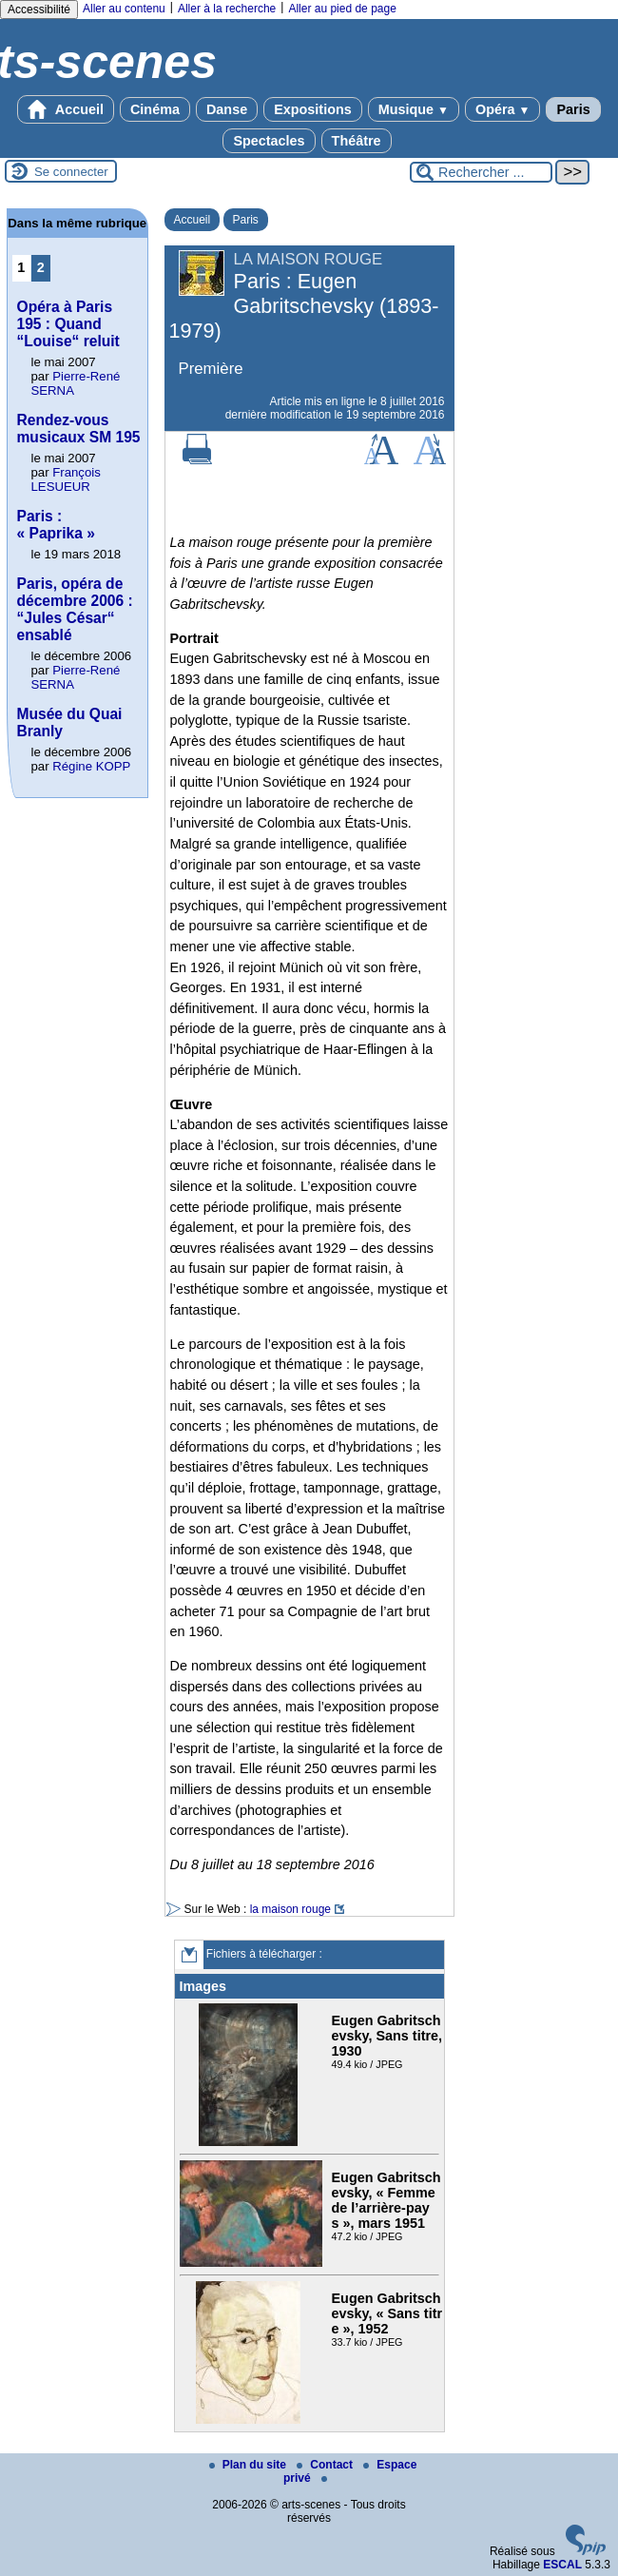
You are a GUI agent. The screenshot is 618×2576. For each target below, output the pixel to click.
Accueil (66, 109)
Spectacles (268, 140)
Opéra (502, 109)
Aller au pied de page (342, 8)
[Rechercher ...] (481, 172)
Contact (326, 2464)
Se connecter (71, 172)
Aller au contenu (124, 8)
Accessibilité (39, 9)
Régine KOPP (91, 766)
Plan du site (249, 2464)
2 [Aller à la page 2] (41, 267)
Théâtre (356, 140)
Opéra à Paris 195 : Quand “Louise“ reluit (68, 324)
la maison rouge (290, 1909)
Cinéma (155, 109)
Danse (226, 109)
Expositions (313, 109)
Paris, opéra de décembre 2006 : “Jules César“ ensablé (75, 609)
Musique (413, 109)
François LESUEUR (66, 479)
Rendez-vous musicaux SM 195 (79, 428)
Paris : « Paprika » (56, 524)
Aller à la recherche (227, 8)
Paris (572, 109)
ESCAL (562, 2564)
